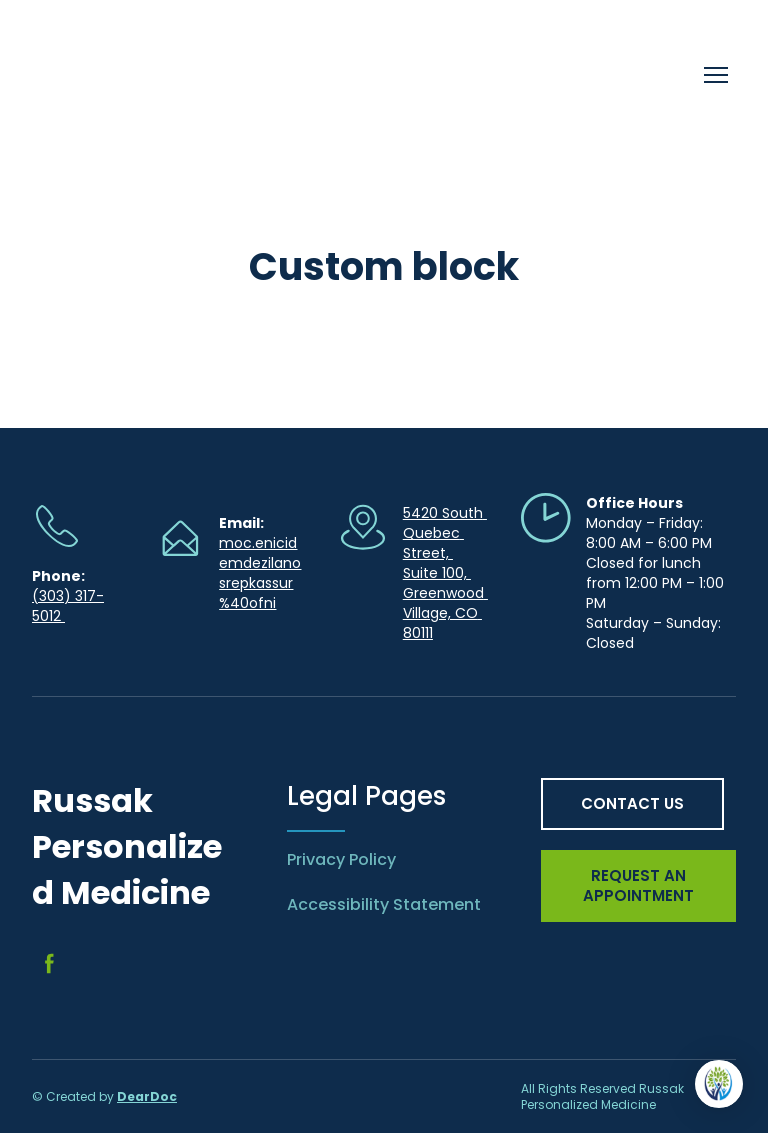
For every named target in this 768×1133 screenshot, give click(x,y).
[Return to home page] (166, 75)
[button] (49, 963)
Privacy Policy (341, 859)
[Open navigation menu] (716, 75)
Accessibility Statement (384, 904)
